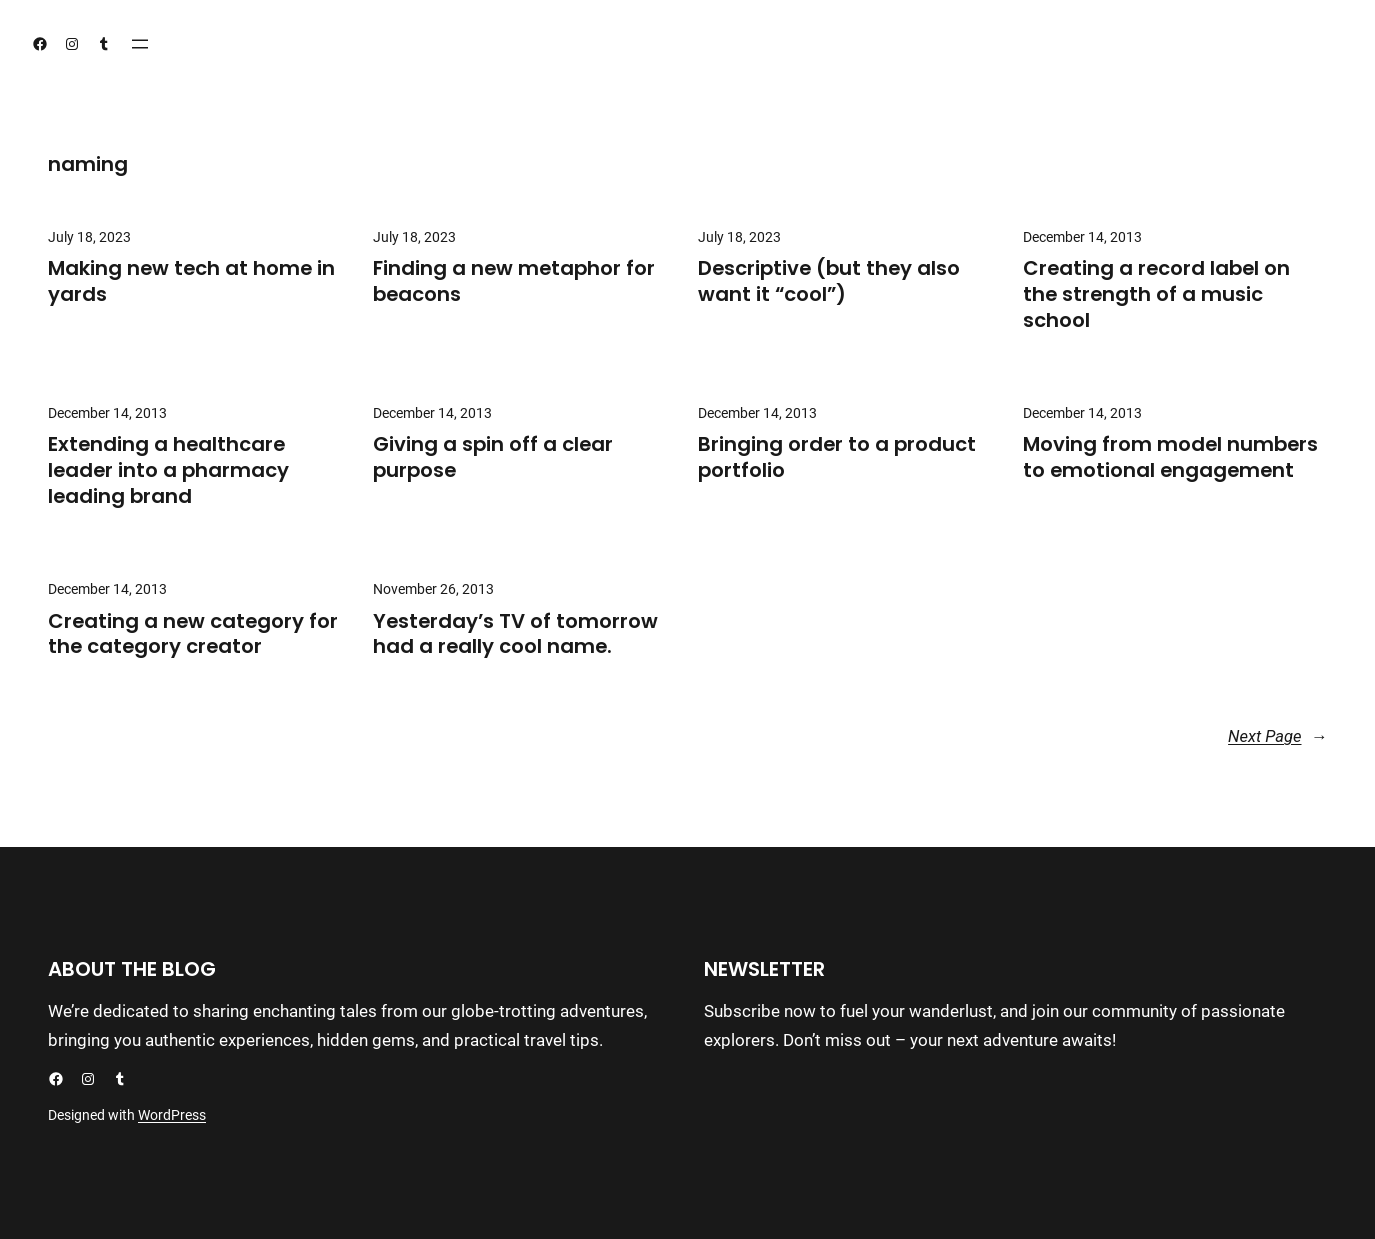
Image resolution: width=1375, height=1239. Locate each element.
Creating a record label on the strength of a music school (1156, 294)
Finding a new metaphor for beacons (514, 282)
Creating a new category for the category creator (193, 635)
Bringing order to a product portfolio (837, 458)
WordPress (172, 1115)
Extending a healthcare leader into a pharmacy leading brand (168, 470)
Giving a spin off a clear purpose (493, 458)
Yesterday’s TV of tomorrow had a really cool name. (515, 635)
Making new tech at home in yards (191, 282)
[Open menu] (140, 44)
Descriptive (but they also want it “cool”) (829, 282)
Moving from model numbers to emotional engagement (1170, 458)
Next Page (1277, 737)
